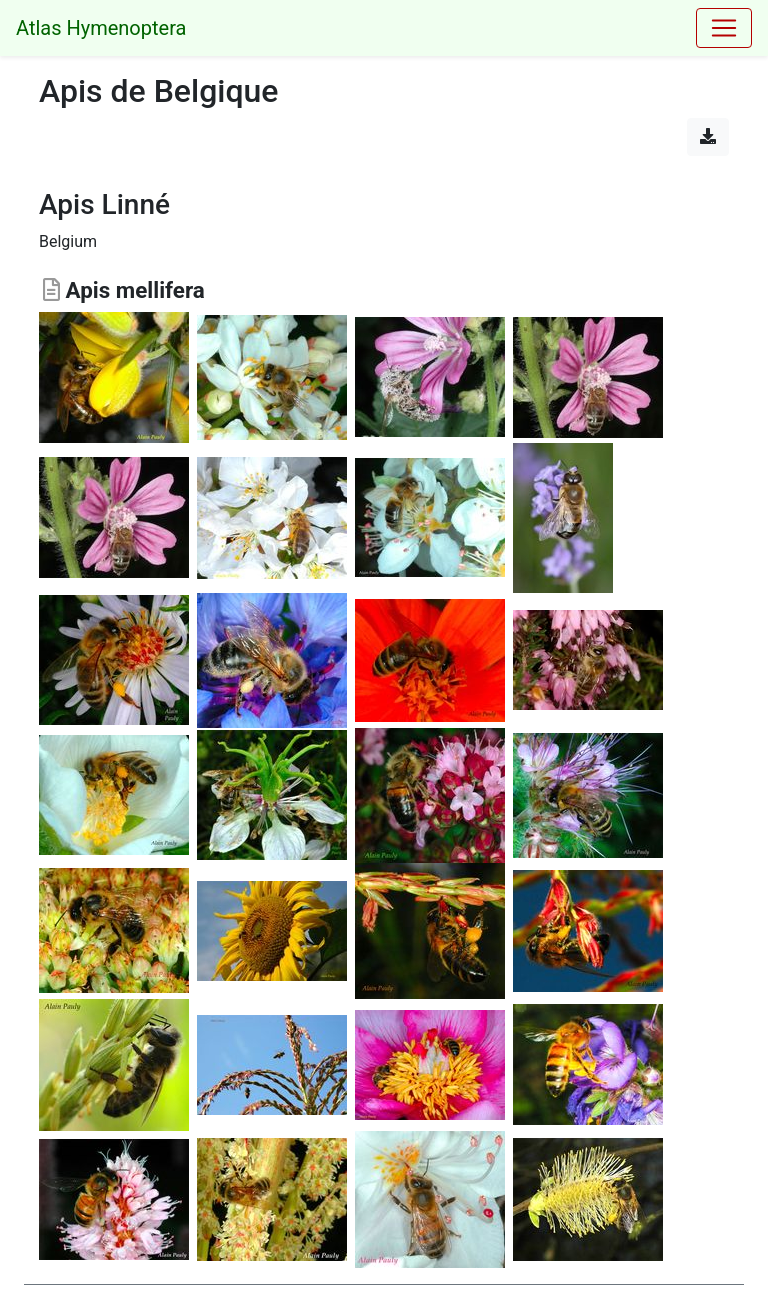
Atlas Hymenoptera (101, 28)
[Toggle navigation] (724, 28)
